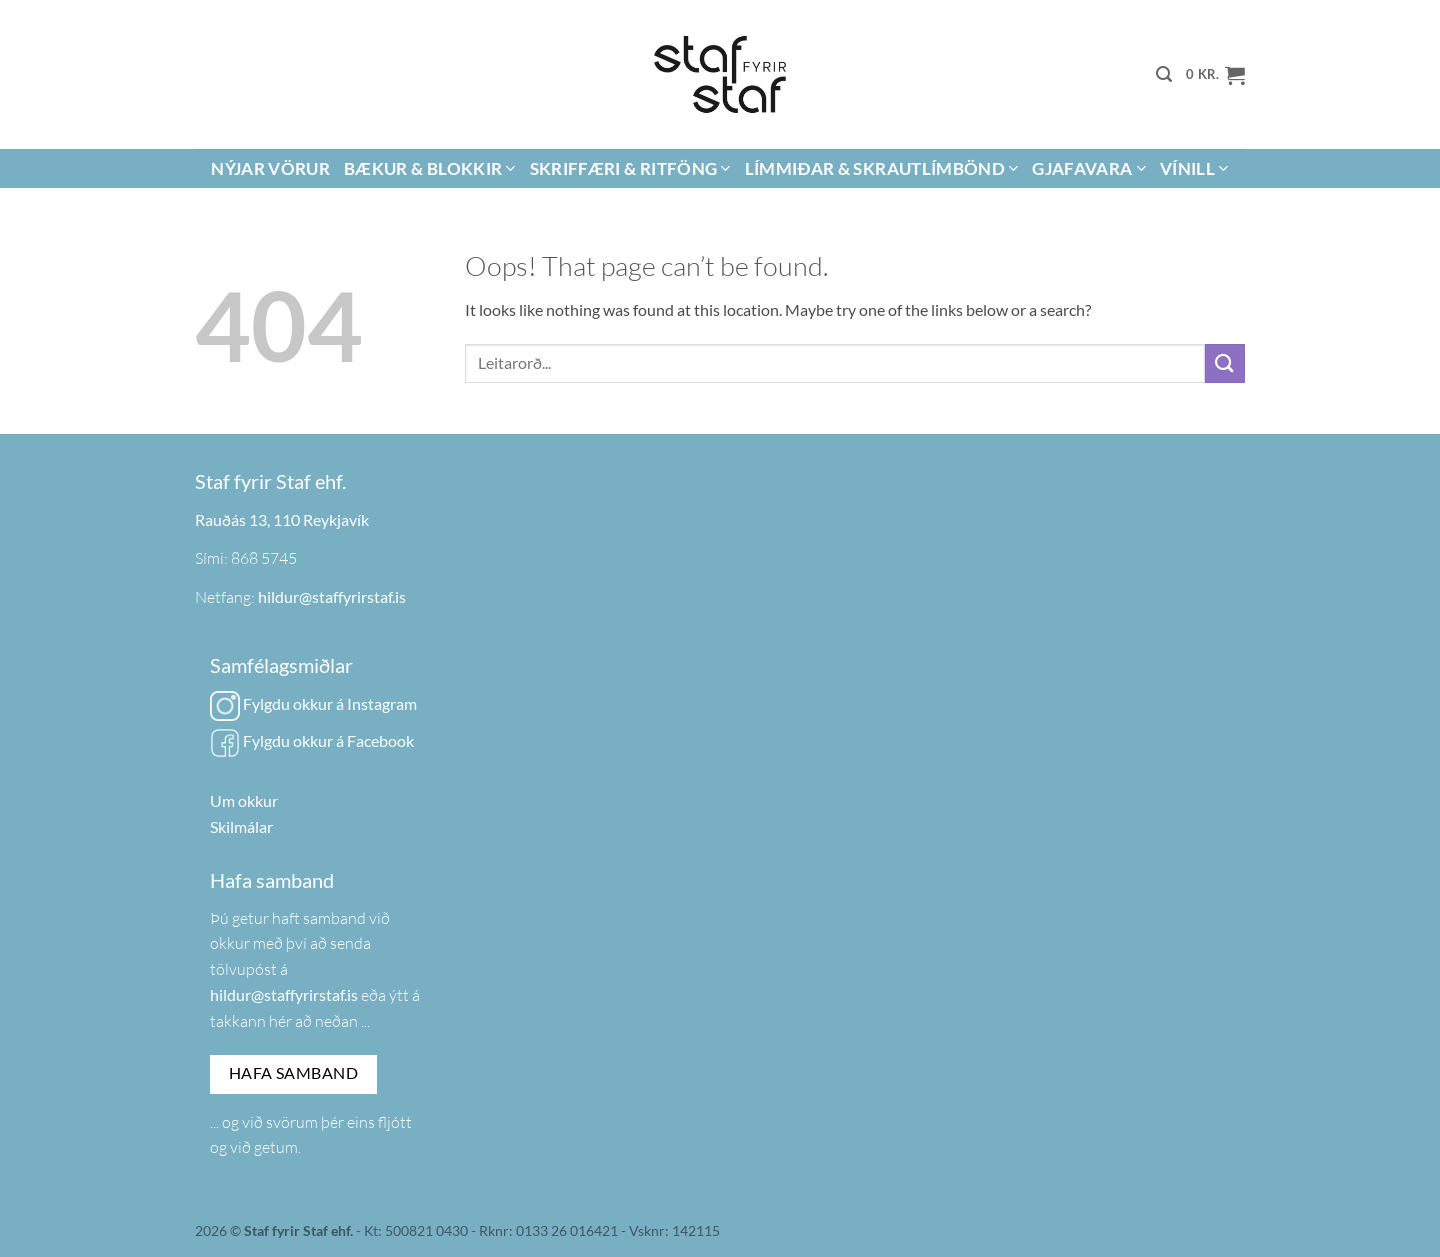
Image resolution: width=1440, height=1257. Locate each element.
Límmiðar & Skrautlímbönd (882, 168)
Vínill (1194, 168)
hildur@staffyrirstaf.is (332, 596)
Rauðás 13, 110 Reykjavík (282, 519)
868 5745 (264, 558)
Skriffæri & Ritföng (630, 168)
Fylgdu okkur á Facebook (312, 740)
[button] (1164, 74)
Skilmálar (241, 826)
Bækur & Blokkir (430, 168)
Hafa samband (294, 1073)
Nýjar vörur (270, 168)
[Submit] (1225, 363)
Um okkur (244, 800)
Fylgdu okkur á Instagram (313, 703)
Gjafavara (1089, 168)
